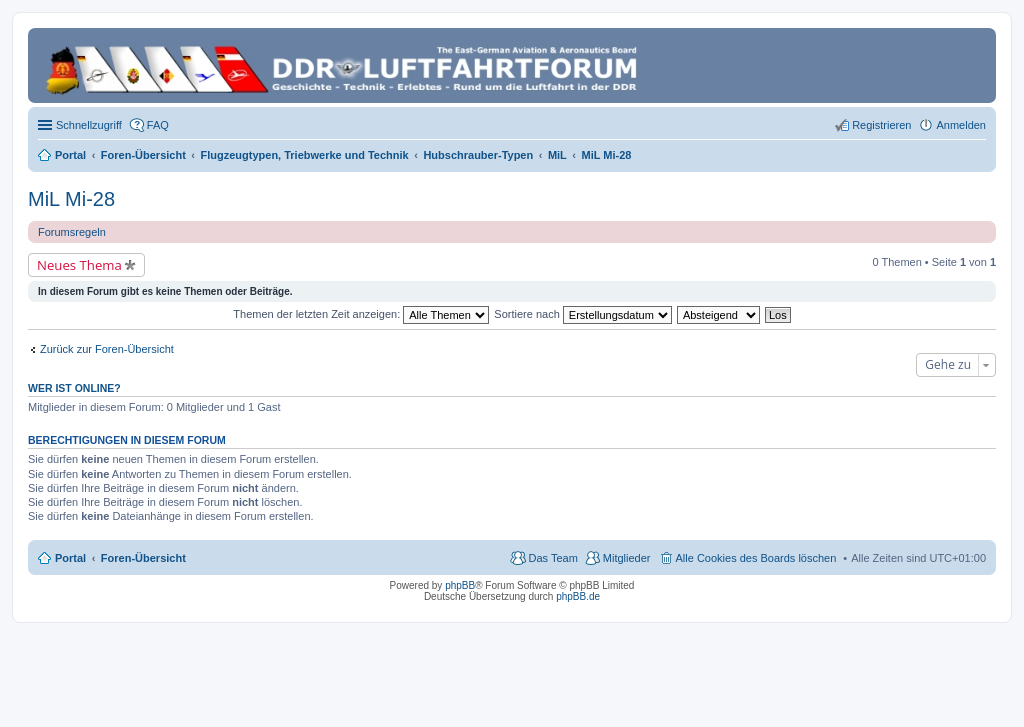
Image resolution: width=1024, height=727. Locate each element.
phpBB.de (578, 596)
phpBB (460, 585)
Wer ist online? (74, 388)
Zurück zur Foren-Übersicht (107, 349)
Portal (70, 155)
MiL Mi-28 (71, 199)
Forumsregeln (72, 232)
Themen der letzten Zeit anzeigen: (361, 314)
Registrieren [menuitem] (881, 125)
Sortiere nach (582, 314)
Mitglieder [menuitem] (627, 558)
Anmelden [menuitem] (961, 125)
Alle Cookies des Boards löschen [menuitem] (756, 558)
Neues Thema (79, 265)
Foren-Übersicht (143, 558)
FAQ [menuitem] (158, 125)
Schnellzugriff (89, 125)
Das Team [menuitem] (552, 558)
